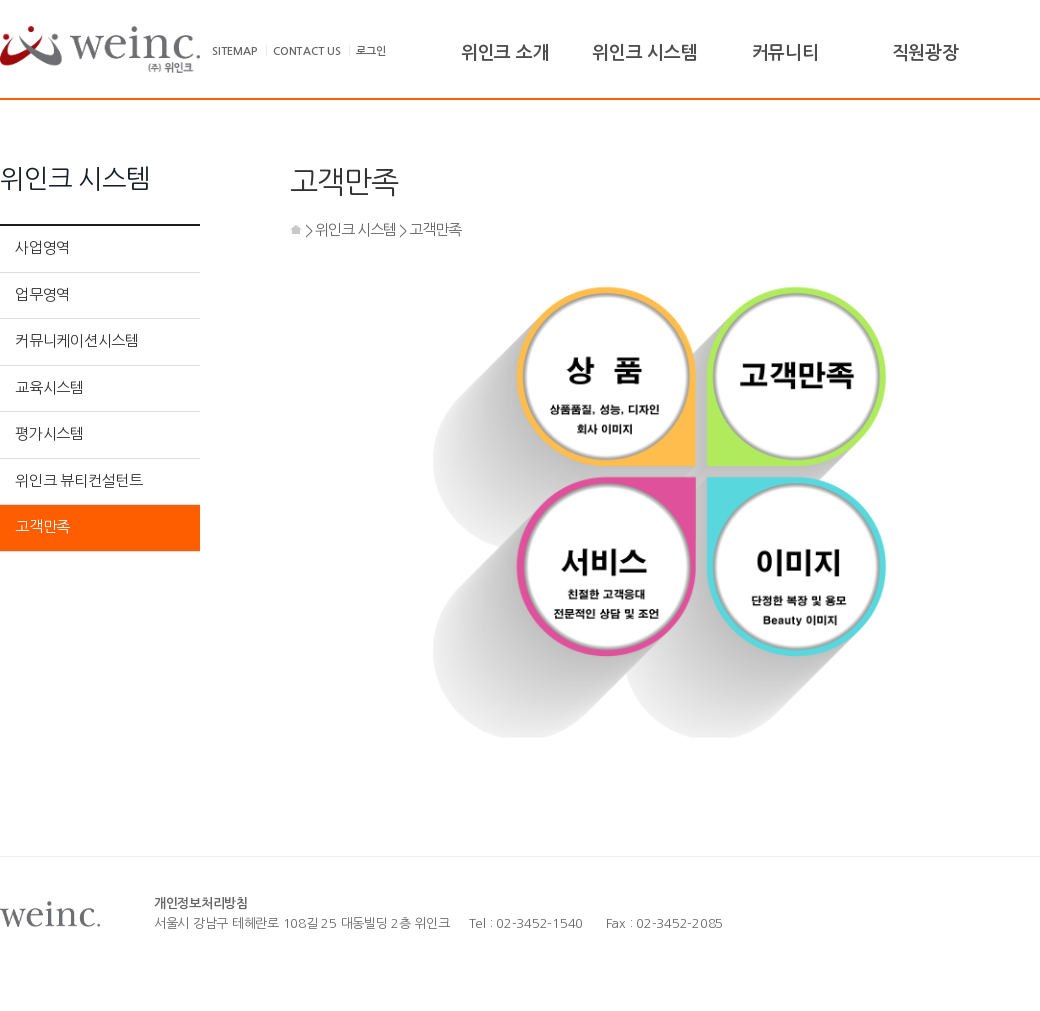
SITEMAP (234, 51)
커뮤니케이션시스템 (77, 340)
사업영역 (42, 247)
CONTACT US (307, 51)
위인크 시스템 (355, 229)
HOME (296, 229)
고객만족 (42, 526)
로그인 (370, 51)
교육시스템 (49, 387)
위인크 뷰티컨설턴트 (79, 480)
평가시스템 (49, 433)
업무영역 (42, 294)
